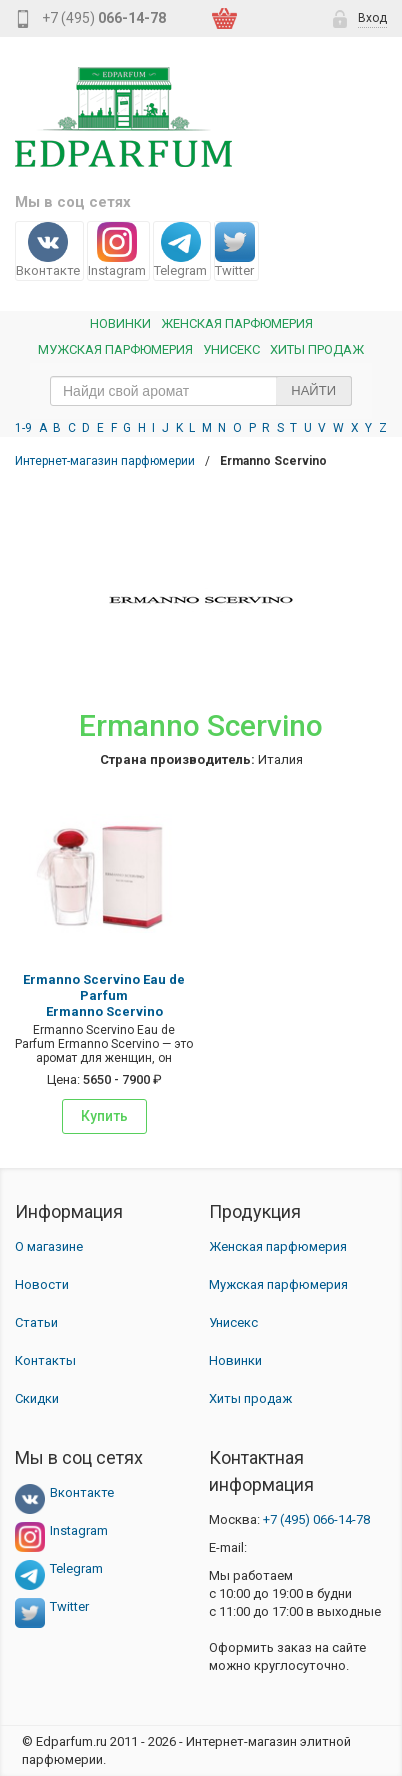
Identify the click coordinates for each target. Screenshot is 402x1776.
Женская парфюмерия (278, 1246)
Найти (313, 390)
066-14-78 (316, 1519)
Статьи (36, 1322)
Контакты (45, 1360)
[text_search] (201, 391)
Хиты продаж (317, 349)
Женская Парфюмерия (237, 323)
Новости (42, 1284)
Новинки (120, 323)
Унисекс (231, 349)
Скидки (37, 1398)
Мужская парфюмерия (115, 349)
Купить (104, 1116)
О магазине (49, 1246)
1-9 (23, 428)
